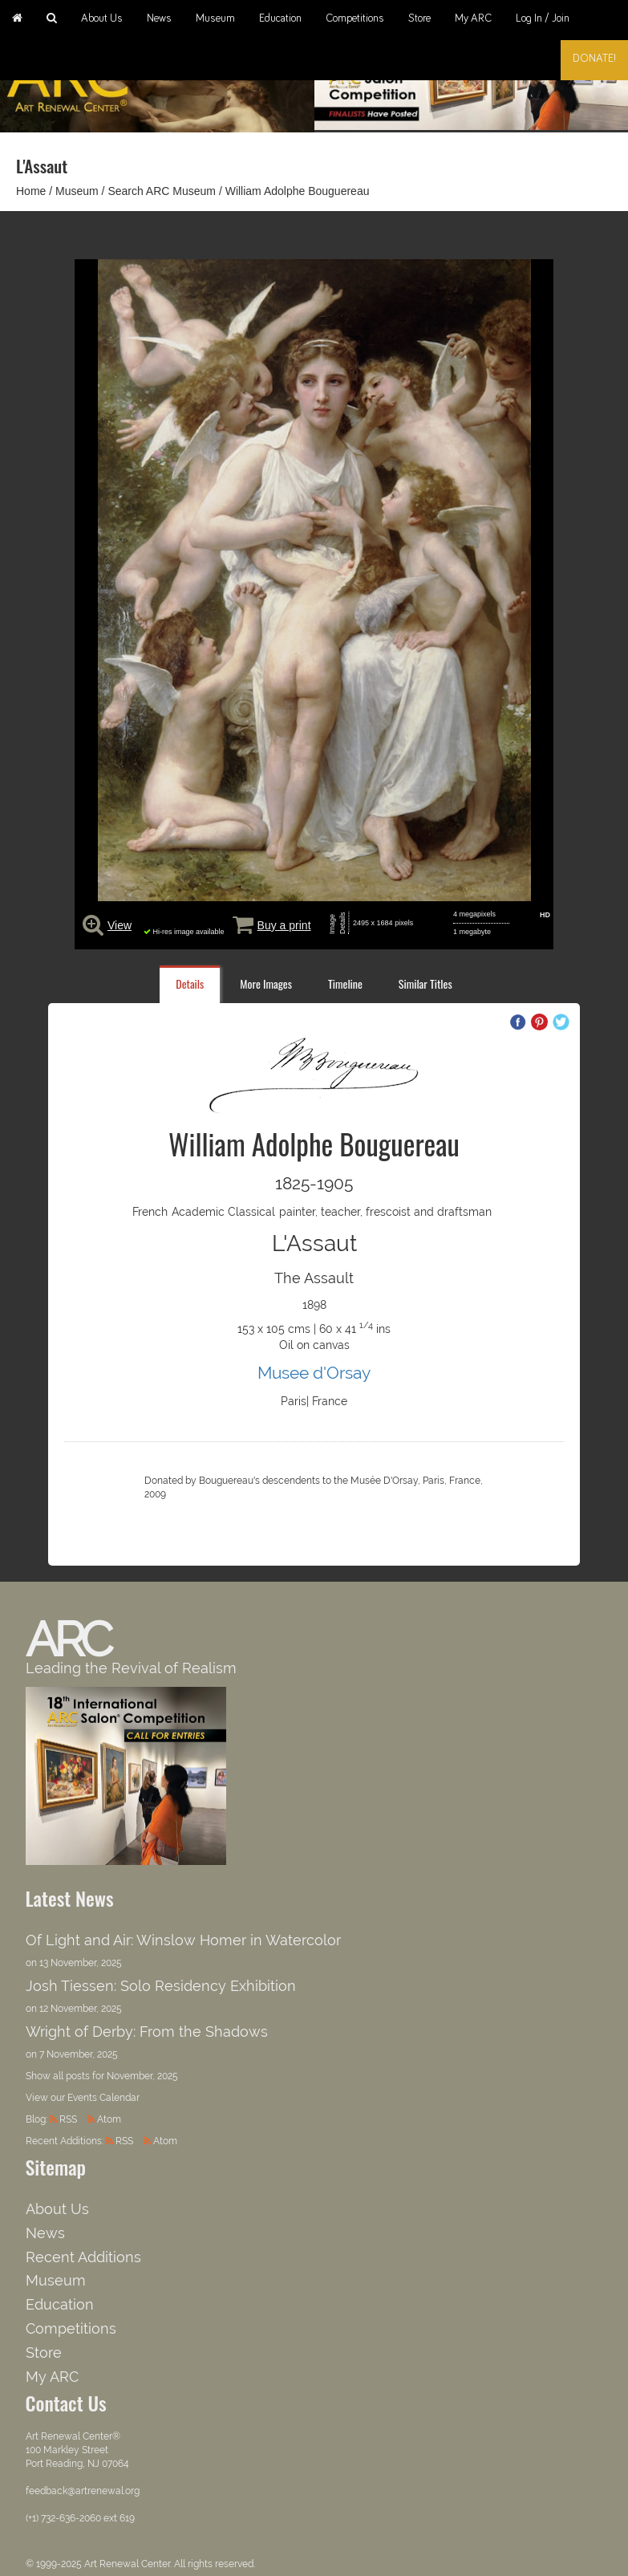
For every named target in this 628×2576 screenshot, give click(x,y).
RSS (68, 2119)
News (159, 18)
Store (419, 18)
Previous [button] (342, 82)
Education (280, 18)
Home (31, 191)
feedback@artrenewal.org (83, 2491)
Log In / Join (542, 18)
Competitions (355, 18)
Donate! (594, 58)
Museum (215, 18)
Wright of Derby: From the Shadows (147, 2031)
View (119, 925)
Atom (109, 2119)
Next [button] (600, 82)
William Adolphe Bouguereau (297, 191)
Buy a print (284, 925)
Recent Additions (83, 2257)
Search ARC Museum (161, 191)
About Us (102, 18)
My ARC (473, 18)
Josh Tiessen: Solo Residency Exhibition (161, 1985)
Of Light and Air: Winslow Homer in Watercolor (183, 1940)
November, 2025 (142, 2076)
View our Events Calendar (83, 2097)
